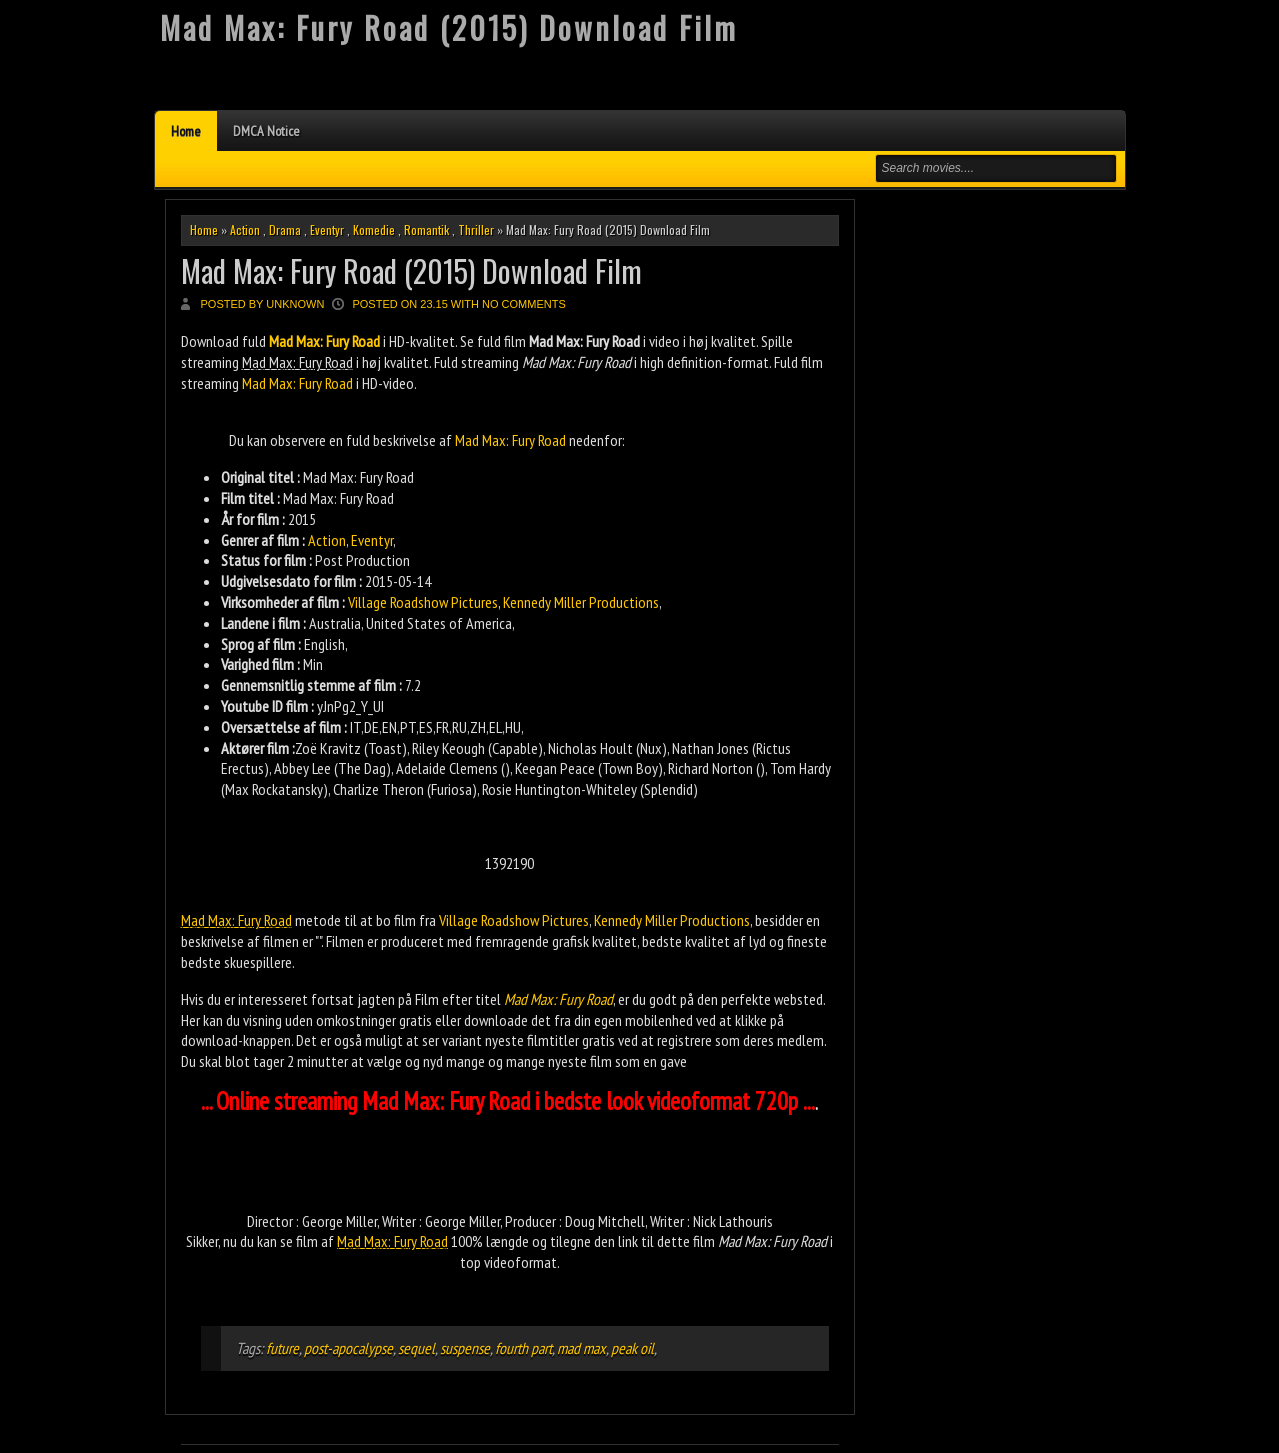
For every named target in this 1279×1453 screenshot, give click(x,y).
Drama (285, 229)
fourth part (523, 1348)
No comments (524, 304)
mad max (581, 1348)
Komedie (374, 229)
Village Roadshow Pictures (423, 602)
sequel (416, 1348)
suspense (465, 1348)
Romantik (426, 229)
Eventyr (327, 229)
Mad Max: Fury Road (297, 383)
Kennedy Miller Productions (581, 602)
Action (245, 229)
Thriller (476, 229)
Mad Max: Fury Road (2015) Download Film (411, 270)
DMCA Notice (266, 131)
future (282, 1348)
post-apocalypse (348, 1348)
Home (186, 131)
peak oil (632, 1348)
